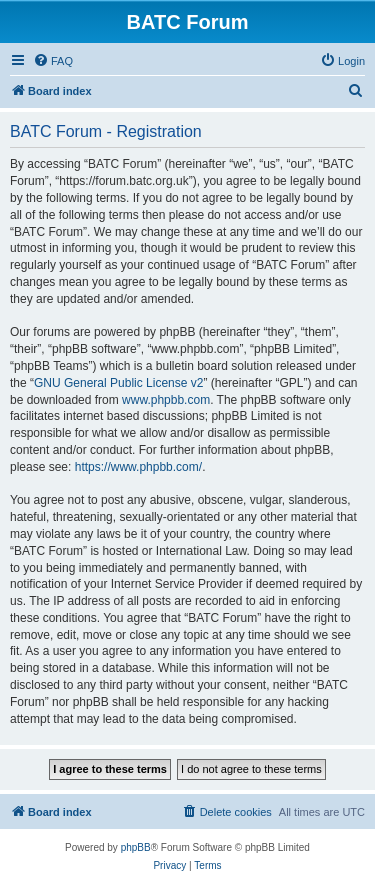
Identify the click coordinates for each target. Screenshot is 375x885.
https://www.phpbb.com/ (138, 467)
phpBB (136, 847)
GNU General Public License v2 (118, 383)
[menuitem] (53, 61)
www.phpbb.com (166, 400)
